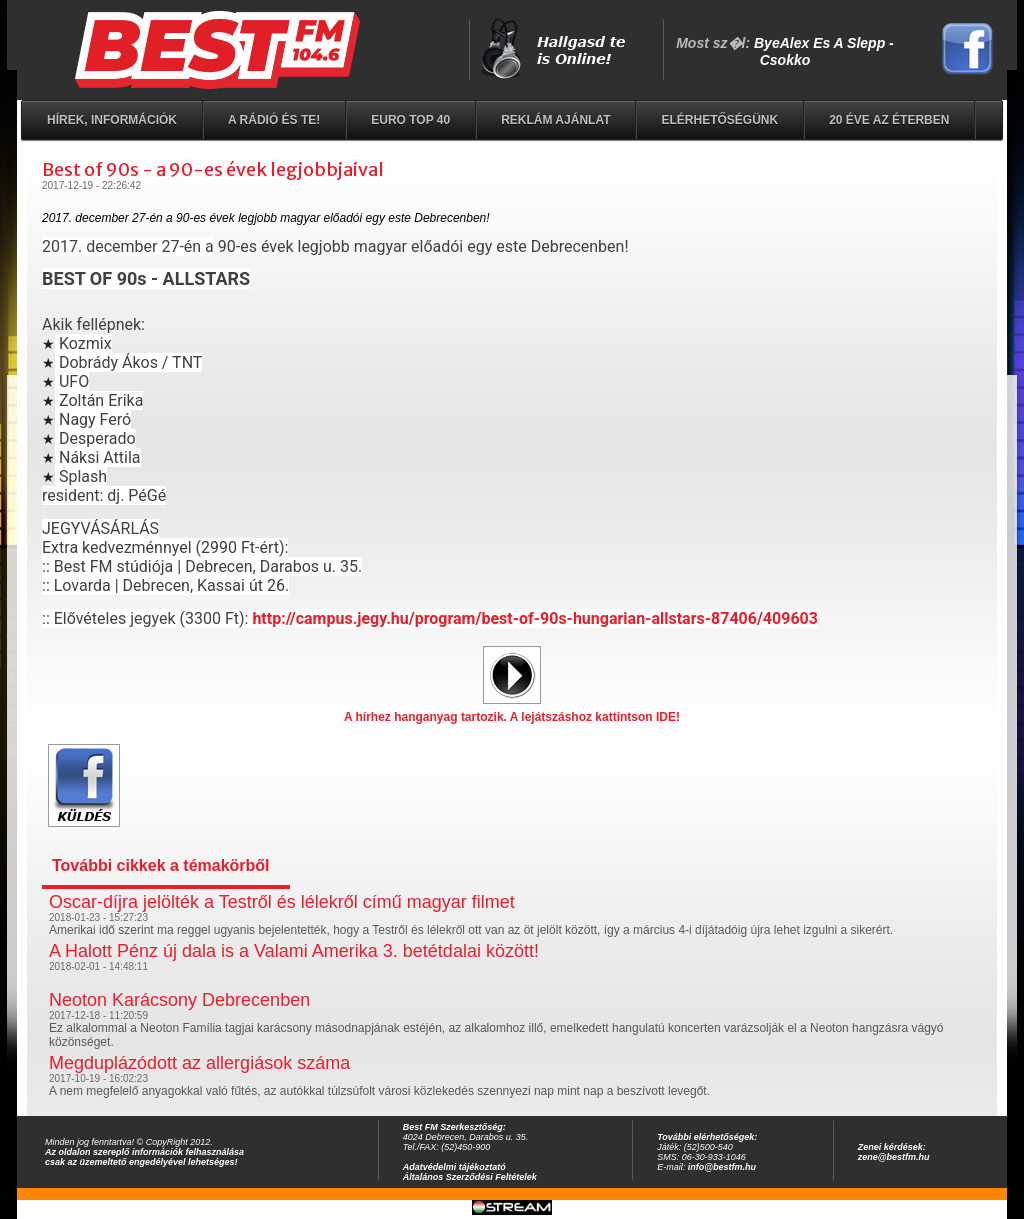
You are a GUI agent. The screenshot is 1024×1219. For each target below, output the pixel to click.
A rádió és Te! (274, 120)
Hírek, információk (112, 120)
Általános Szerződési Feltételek (470, 1177)
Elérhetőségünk (719, 120)
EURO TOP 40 (410, 120)
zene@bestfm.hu (894, 1157)
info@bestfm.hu (722, 1167)
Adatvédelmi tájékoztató (454, 1167)
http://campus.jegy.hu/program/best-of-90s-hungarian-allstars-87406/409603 (535, 618)
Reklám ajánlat (555, 120)
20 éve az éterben (889, 120)
